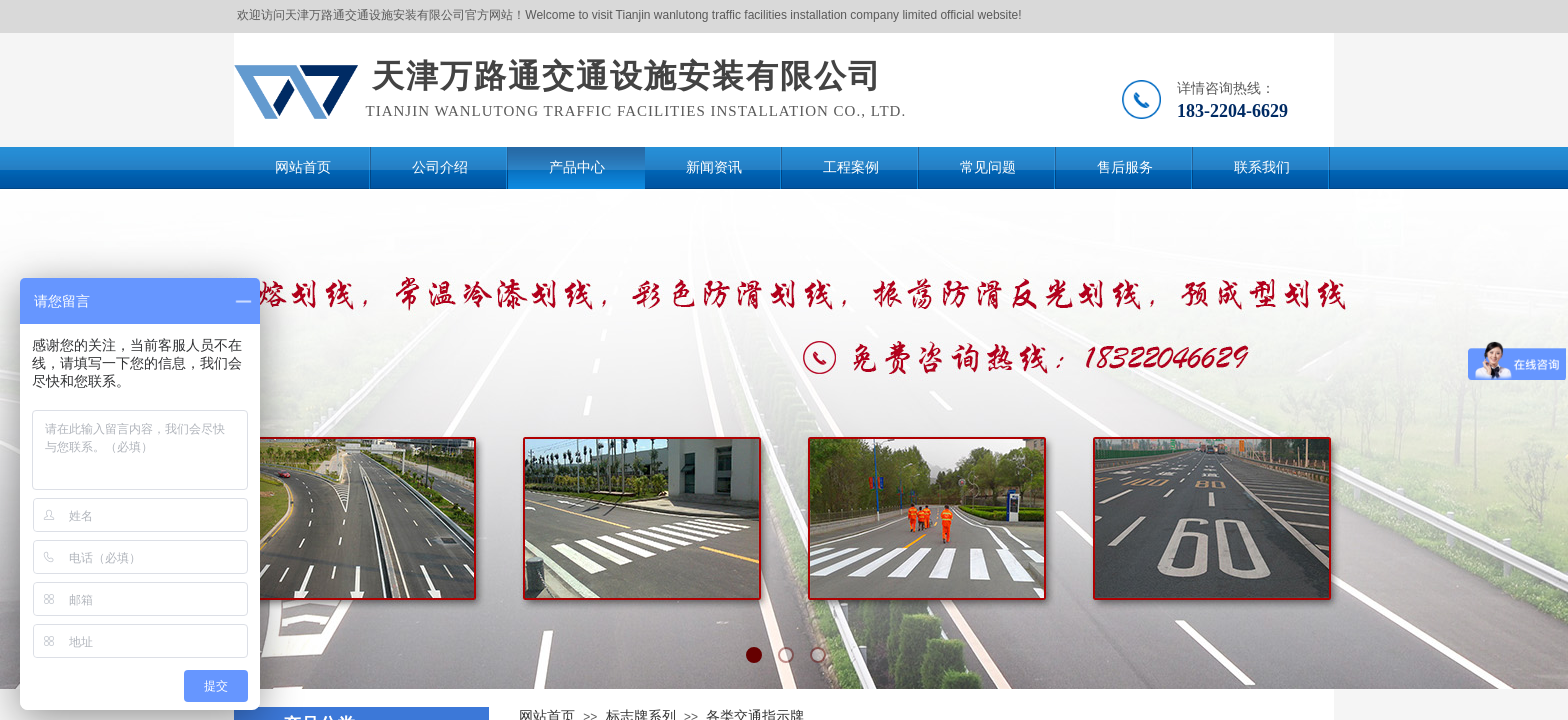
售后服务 (1125, 167)
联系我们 (1262, 167)
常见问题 (988, 167)
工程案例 (851, 167)
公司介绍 (440, 167)
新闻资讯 (714, 167)
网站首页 (303, 167)
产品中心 (577, 167)
